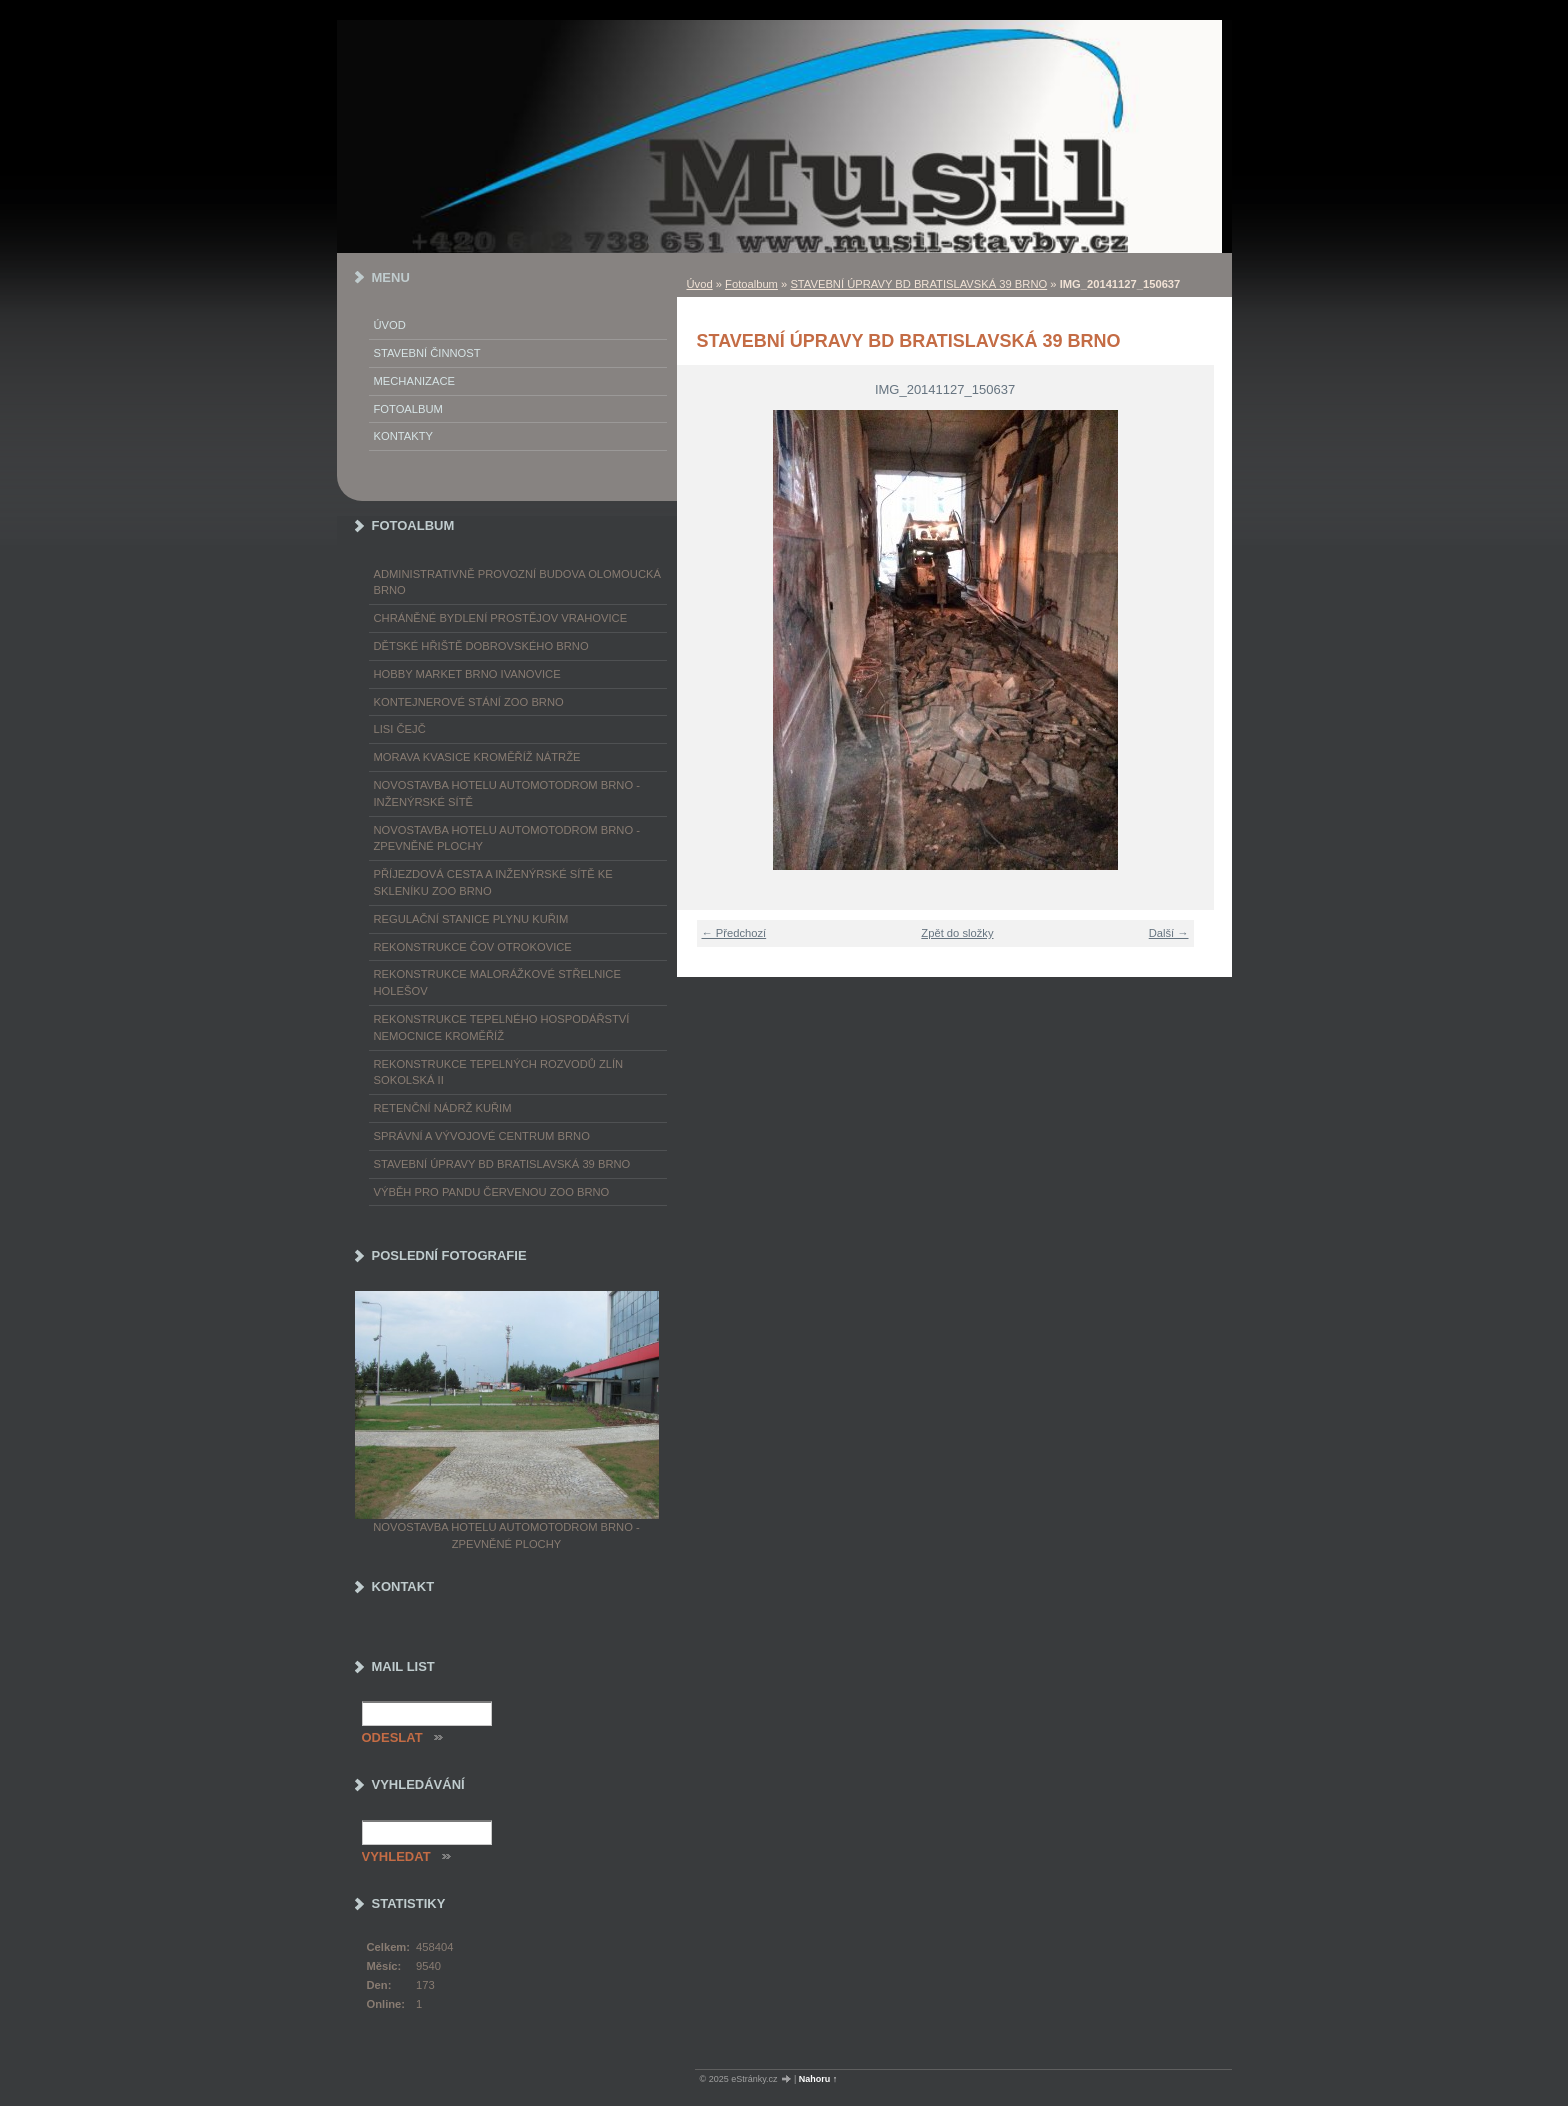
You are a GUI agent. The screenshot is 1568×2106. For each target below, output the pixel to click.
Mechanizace (414, 381)
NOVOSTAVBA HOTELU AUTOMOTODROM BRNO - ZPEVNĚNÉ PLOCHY (507, 838)
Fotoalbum (751, 284)
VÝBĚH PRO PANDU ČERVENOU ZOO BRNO (492, 1192)
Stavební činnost (427, 353)
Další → (1169, 933)
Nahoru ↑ (818, 2079)
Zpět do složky (957, 933)
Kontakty (403, 436)
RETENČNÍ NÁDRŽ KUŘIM (443, 1108)
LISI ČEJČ (400, 729)
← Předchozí (734, 933)
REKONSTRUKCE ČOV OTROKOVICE (473, 947)
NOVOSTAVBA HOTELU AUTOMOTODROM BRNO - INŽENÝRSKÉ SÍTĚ (507, 793)
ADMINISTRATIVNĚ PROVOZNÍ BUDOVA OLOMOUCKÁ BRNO (517, 582)
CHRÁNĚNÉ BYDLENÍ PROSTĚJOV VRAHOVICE (501, 618)
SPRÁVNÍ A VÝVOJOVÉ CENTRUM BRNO (482, 1136)
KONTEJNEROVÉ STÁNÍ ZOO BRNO (469, 702)
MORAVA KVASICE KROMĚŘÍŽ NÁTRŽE (477, 757)
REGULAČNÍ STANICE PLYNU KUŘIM (471, 919)
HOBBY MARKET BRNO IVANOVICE (467, 674)
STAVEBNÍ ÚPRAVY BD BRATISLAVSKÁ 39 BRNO (918, 284)
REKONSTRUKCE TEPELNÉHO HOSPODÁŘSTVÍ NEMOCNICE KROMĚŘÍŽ (502, 1027)
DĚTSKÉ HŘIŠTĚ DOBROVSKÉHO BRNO (481, 646)
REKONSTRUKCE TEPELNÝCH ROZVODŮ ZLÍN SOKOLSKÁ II (499, 1072)
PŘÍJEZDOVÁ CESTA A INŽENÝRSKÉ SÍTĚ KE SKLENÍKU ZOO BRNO (493, 882)
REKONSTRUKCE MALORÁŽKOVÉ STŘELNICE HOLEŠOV (497, 982)
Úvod (700, 284)
